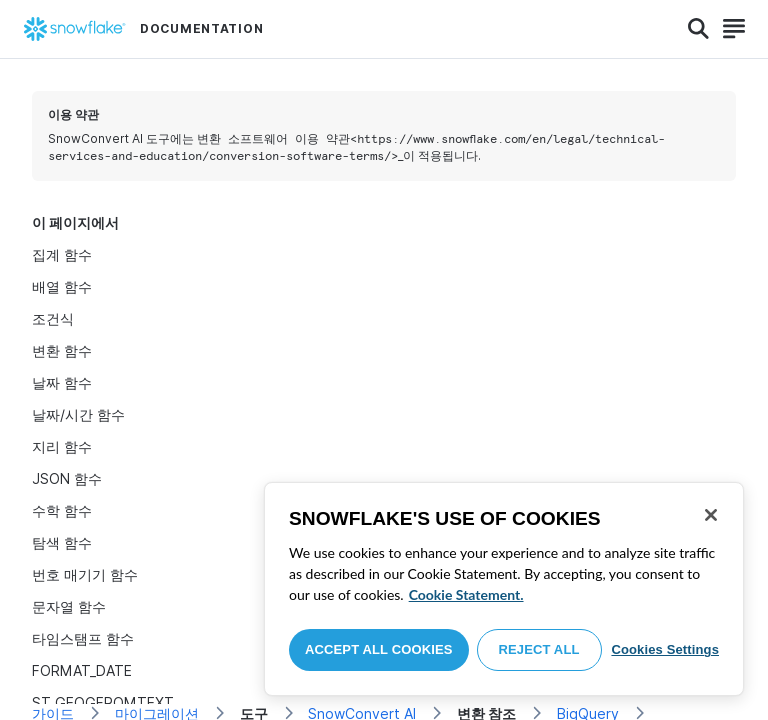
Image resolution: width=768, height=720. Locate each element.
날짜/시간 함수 (78, 414)
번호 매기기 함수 (85, 574)
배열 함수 (62, 286)
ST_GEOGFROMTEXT (103, 702)
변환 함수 (62, 350)
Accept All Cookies (379, 649)
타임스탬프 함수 (83, 638)
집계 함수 (62, 254)
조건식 (53, 318)
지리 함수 (62, 446)
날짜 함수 (62, 382)
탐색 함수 (62, 542)
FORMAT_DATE (82, 670)
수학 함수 (62, 510)
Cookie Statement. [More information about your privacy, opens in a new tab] (466, 594)
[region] (504, 589)
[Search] (698, 29)
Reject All (539, 649)
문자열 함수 (69, 606)
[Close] (711, 515)
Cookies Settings (665, 649)
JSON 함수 (67, 478)
